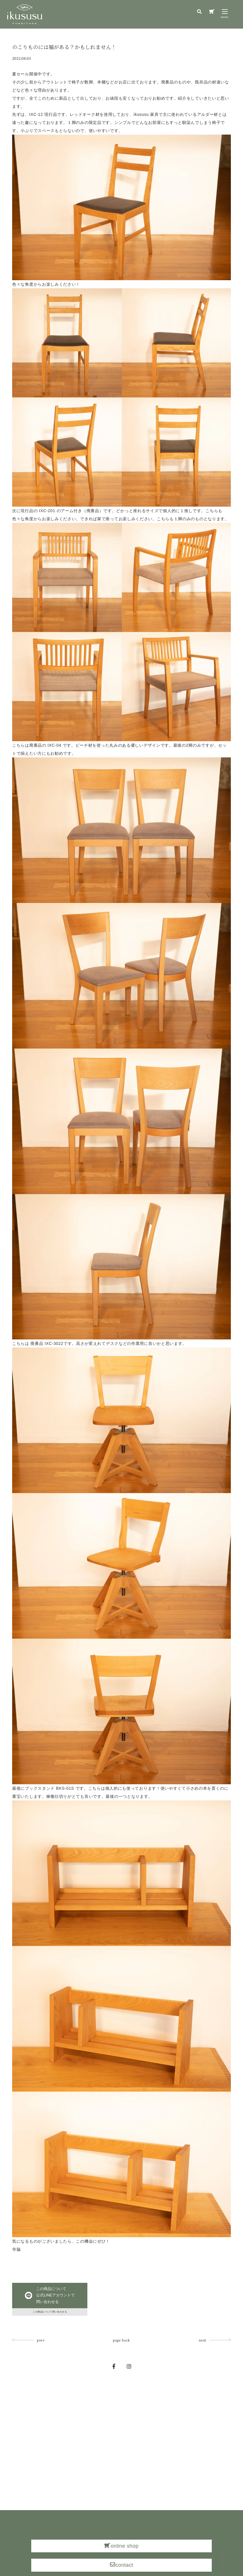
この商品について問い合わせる (50, 2318)
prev (41, 2349)
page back (121, 2349)
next (202, 2349)
